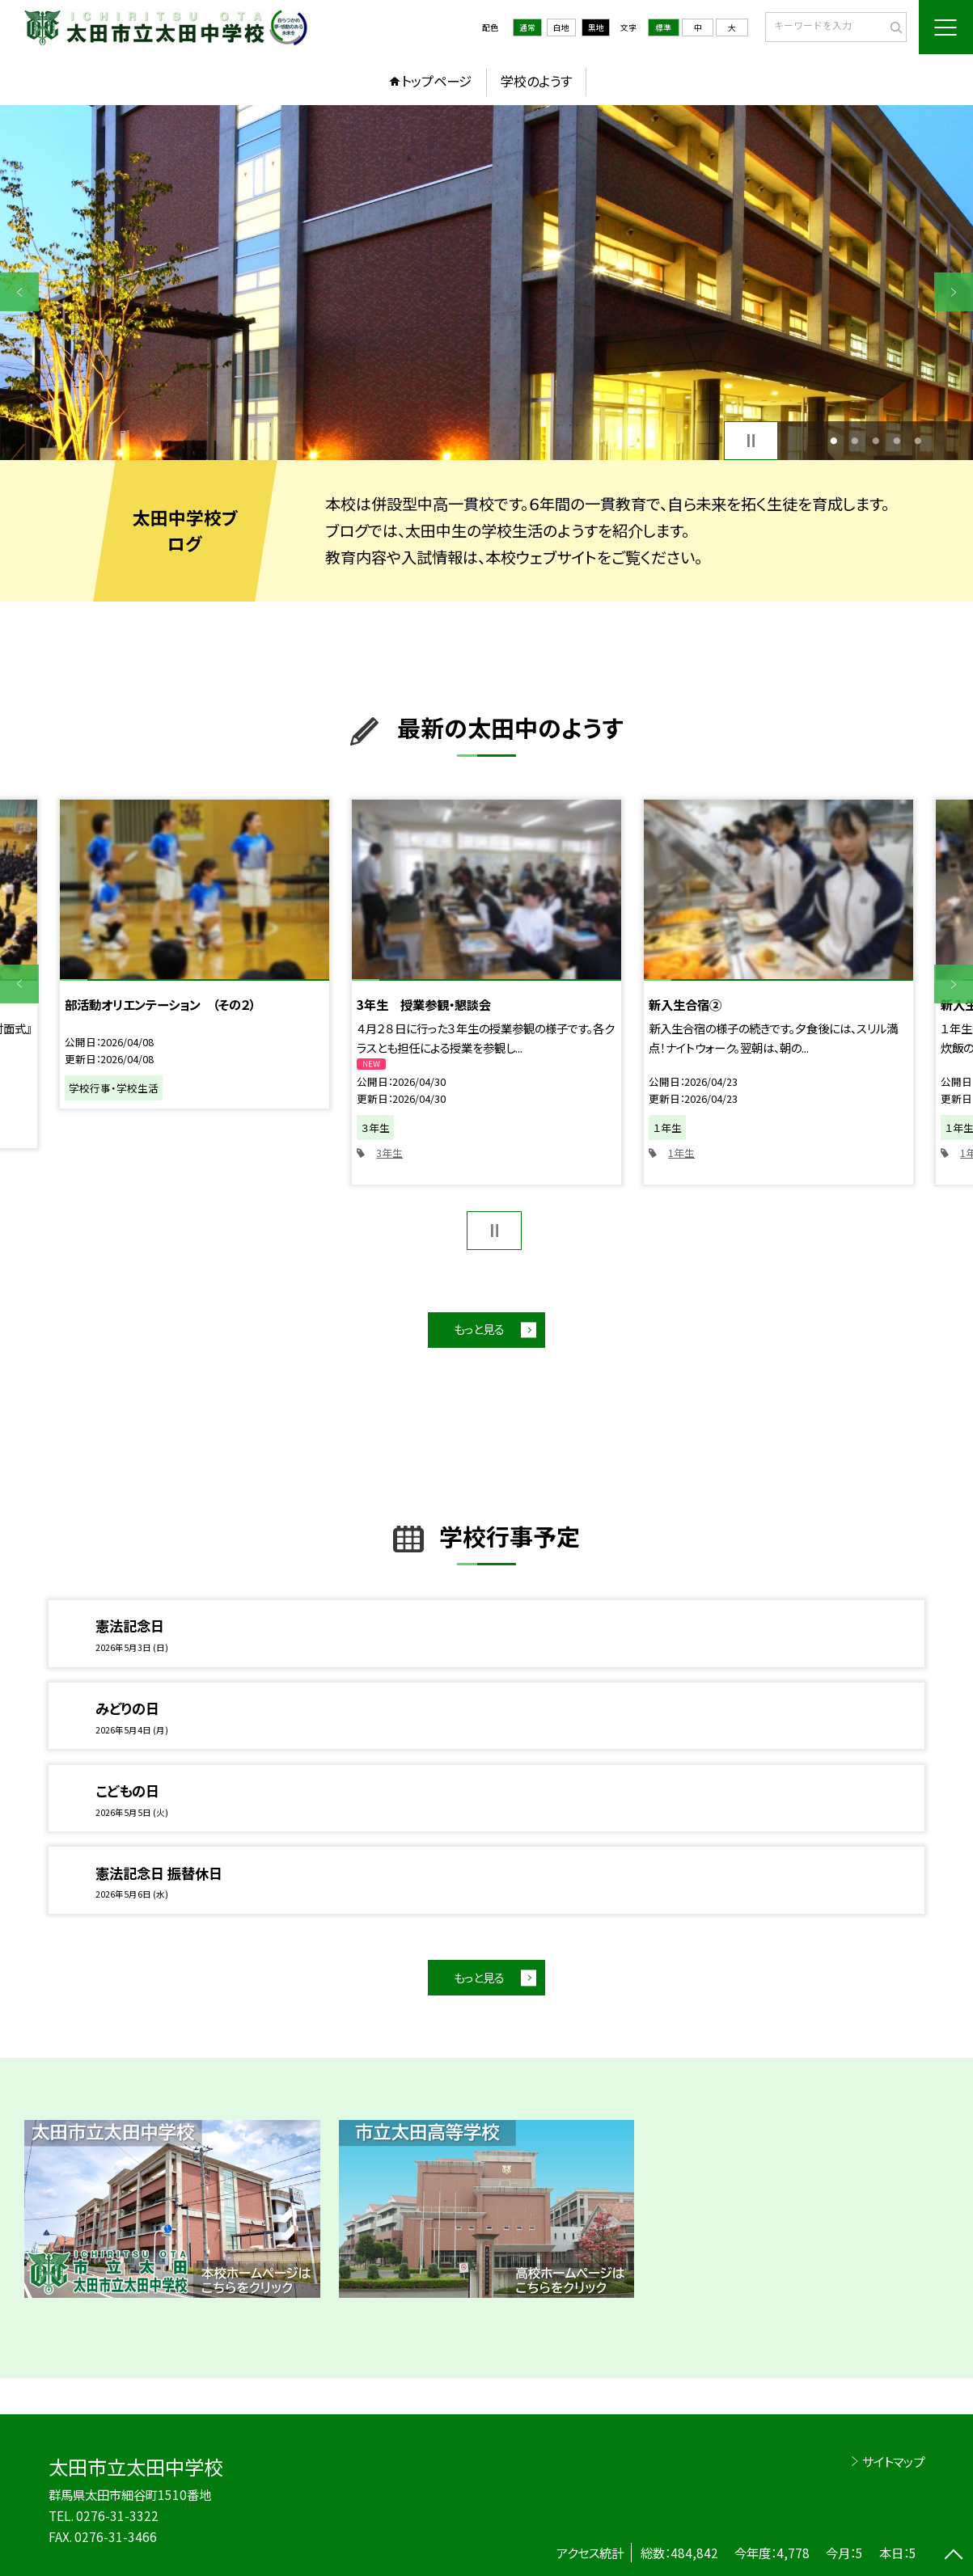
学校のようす (536, 81)
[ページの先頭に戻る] (953, 2556)
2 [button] (854, 440)
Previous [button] (19, 291)
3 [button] (875, 440)
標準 (663, 27)
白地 (561, 27)
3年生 (389, 1152)
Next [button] (953, 291)
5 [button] (917, 440)
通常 (527, 27)
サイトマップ (893, 2461)
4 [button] (896, 440)
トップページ (436, 81)
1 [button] (833, 440)
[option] (486, 282)
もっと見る (479, 1328)
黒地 (596, 27)
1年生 (681, 1152)
